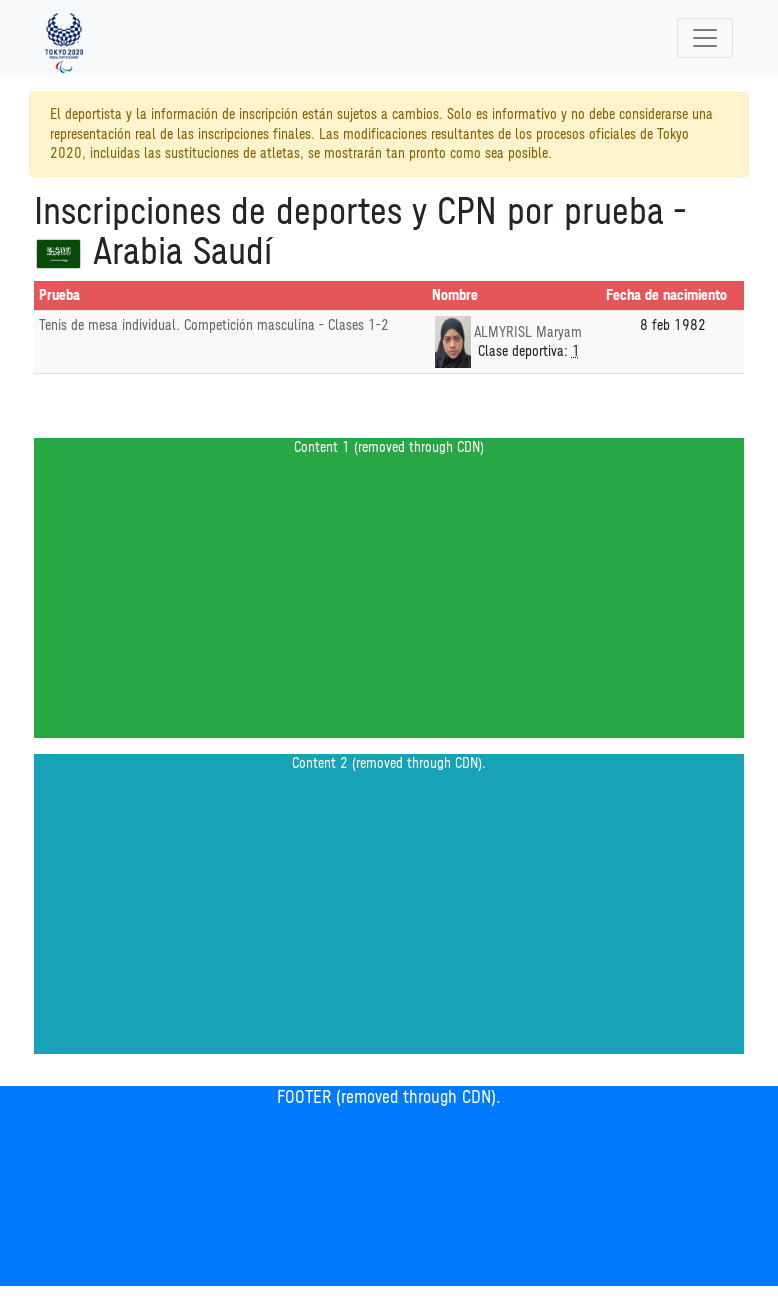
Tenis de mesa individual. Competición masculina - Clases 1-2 (214, 325)
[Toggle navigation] (705, 38)
